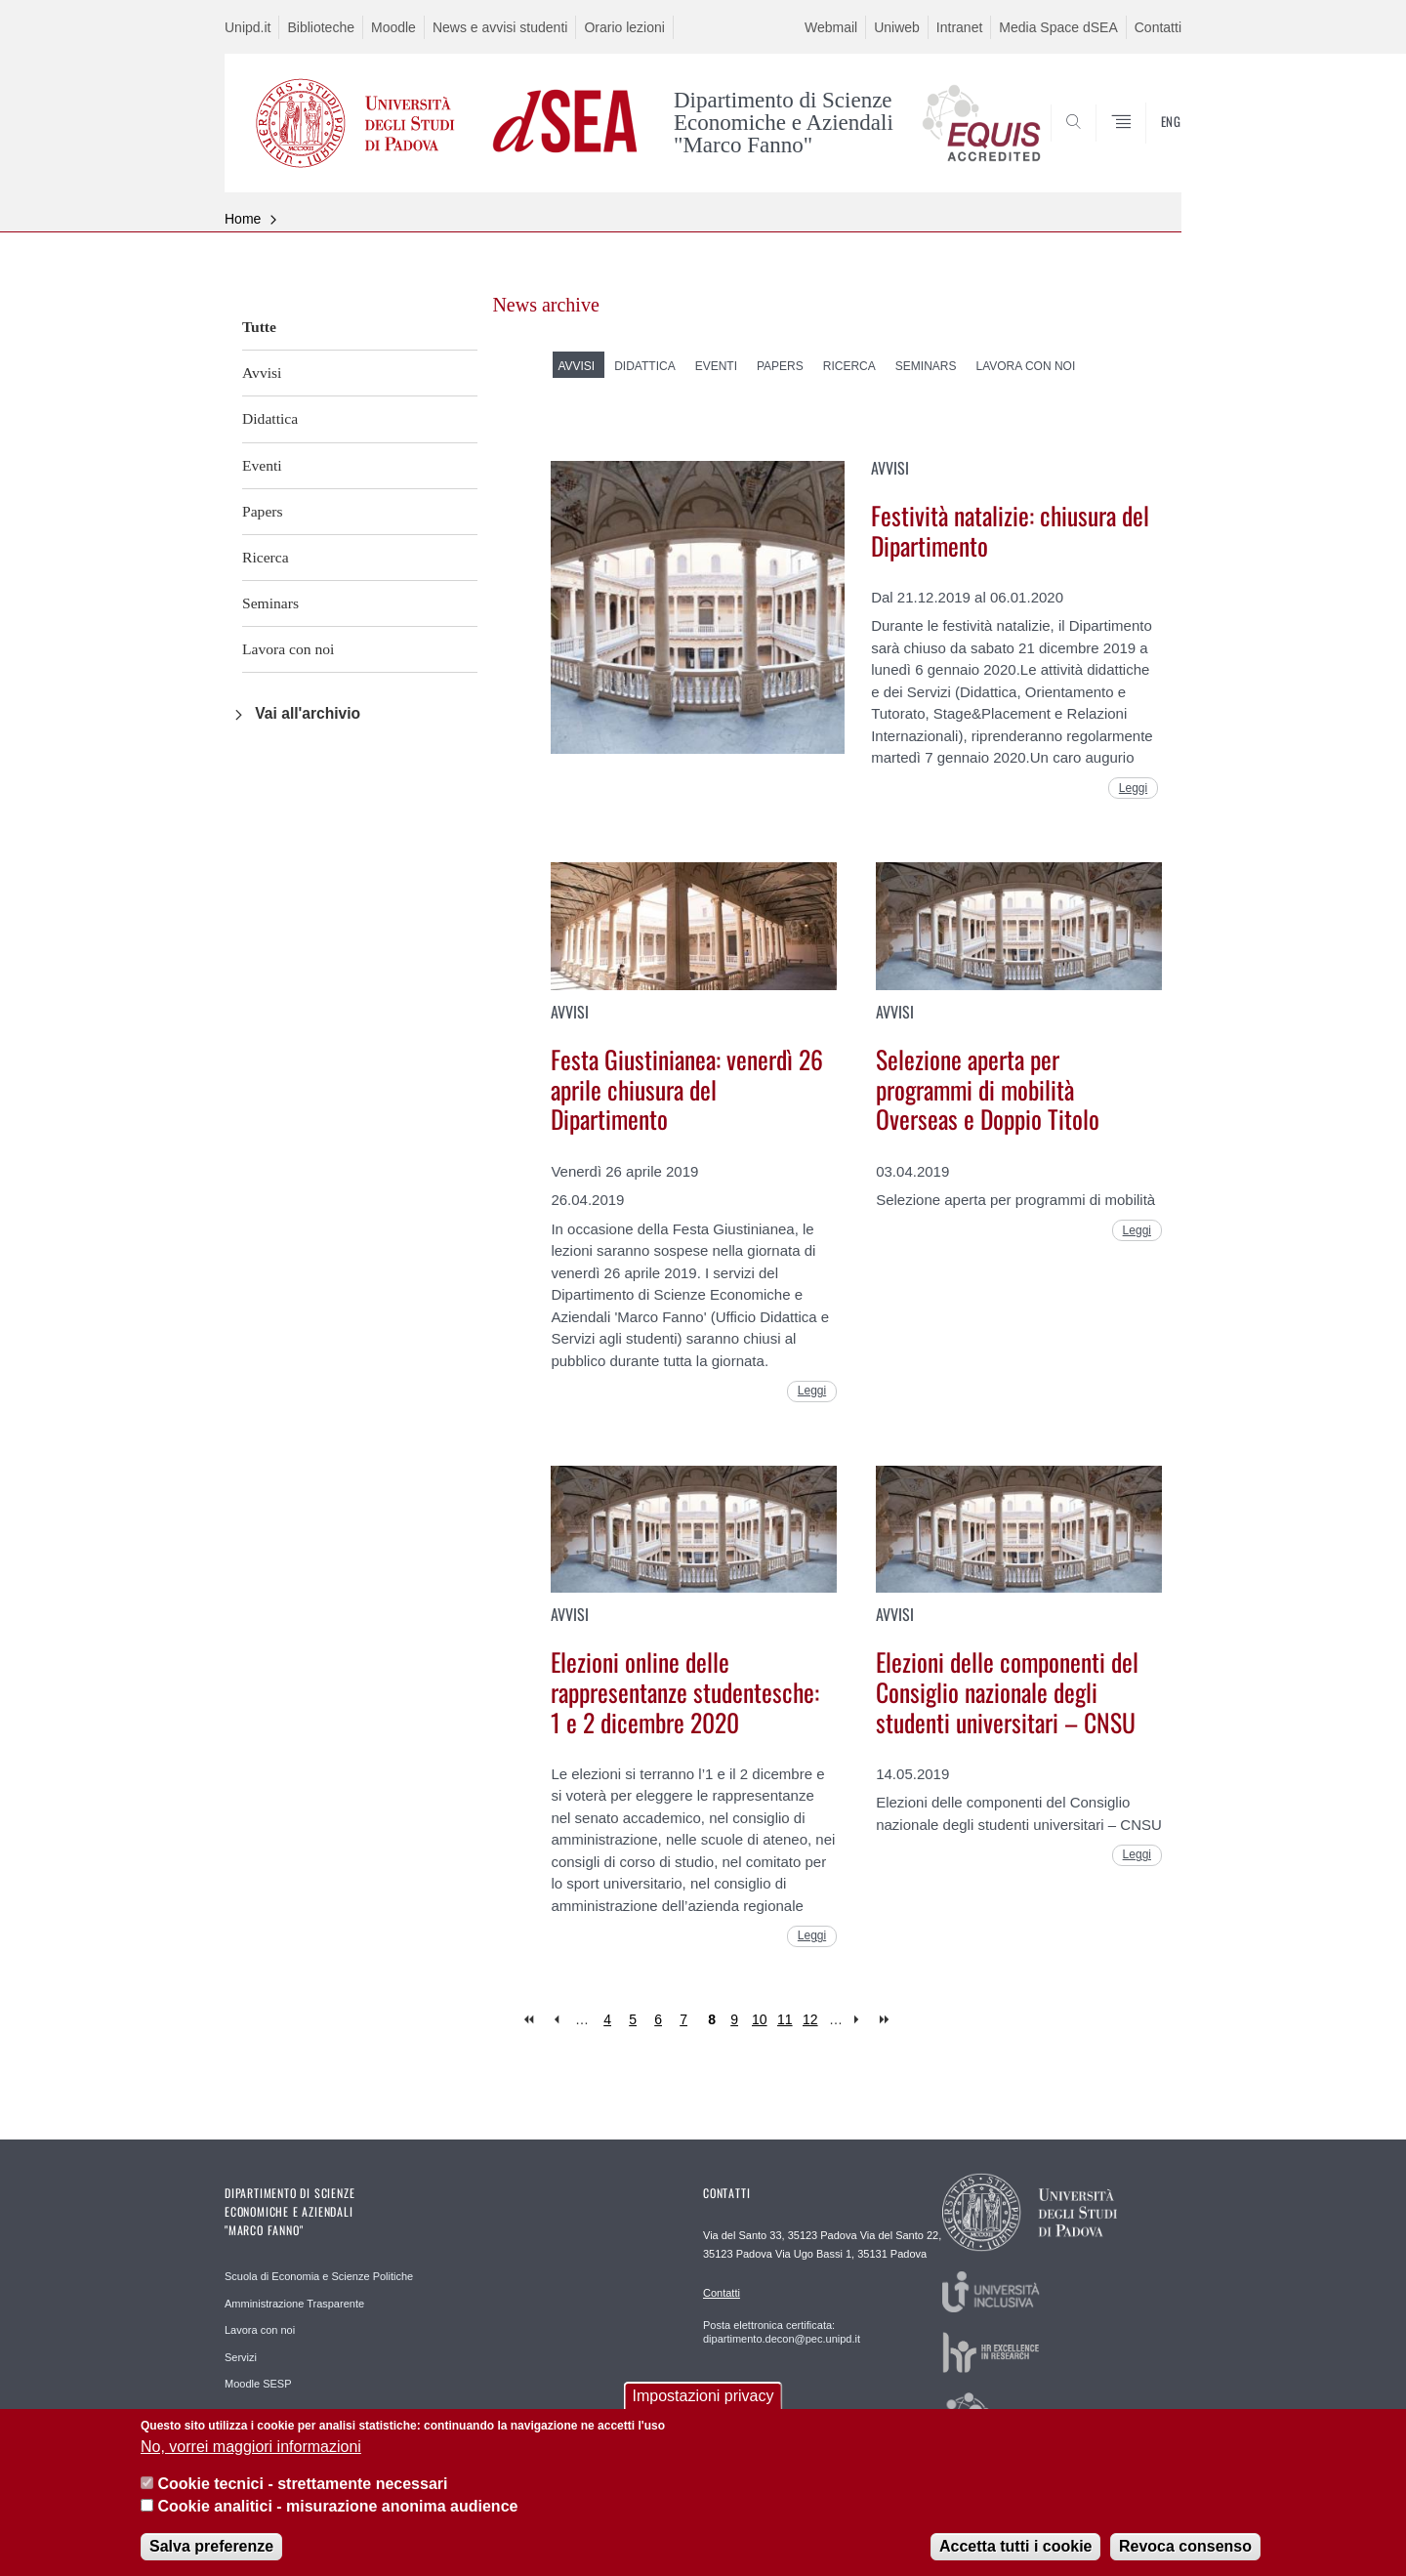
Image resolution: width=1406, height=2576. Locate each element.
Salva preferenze (211, 2548)
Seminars (270, 603)
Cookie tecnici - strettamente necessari (302, 2486)
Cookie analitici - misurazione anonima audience (337, 2508)
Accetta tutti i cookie (1015, 2548)
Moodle (393, 27)
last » (886, 2020)
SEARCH (1147, 145)
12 (810, 2019)
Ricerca (265, 557)
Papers (262, 511)
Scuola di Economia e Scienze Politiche (319, 2276)
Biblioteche (320, 27)
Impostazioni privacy (703, 2398)
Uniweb (897, 27)
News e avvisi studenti (500, 27)
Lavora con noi (288, 649)
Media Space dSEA (1058, 27)
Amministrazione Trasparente (294, 2303)
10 (759, 2019)
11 (785, 2019)
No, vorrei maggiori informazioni (251, 2448)
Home (243, 219)
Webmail (831, 27)
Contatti (1158, 27)
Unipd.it (247, 27)
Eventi (262, 465)
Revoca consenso (1185, 2548)
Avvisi (261, 372)
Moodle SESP (258, 2383)
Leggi (1133, 788)
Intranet (959, 27)
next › (860, 2020)
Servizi (241, 2357)
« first (530, 2020)
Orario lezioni (624, 27)
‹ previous (556, 2020)
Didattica (270, 418)
